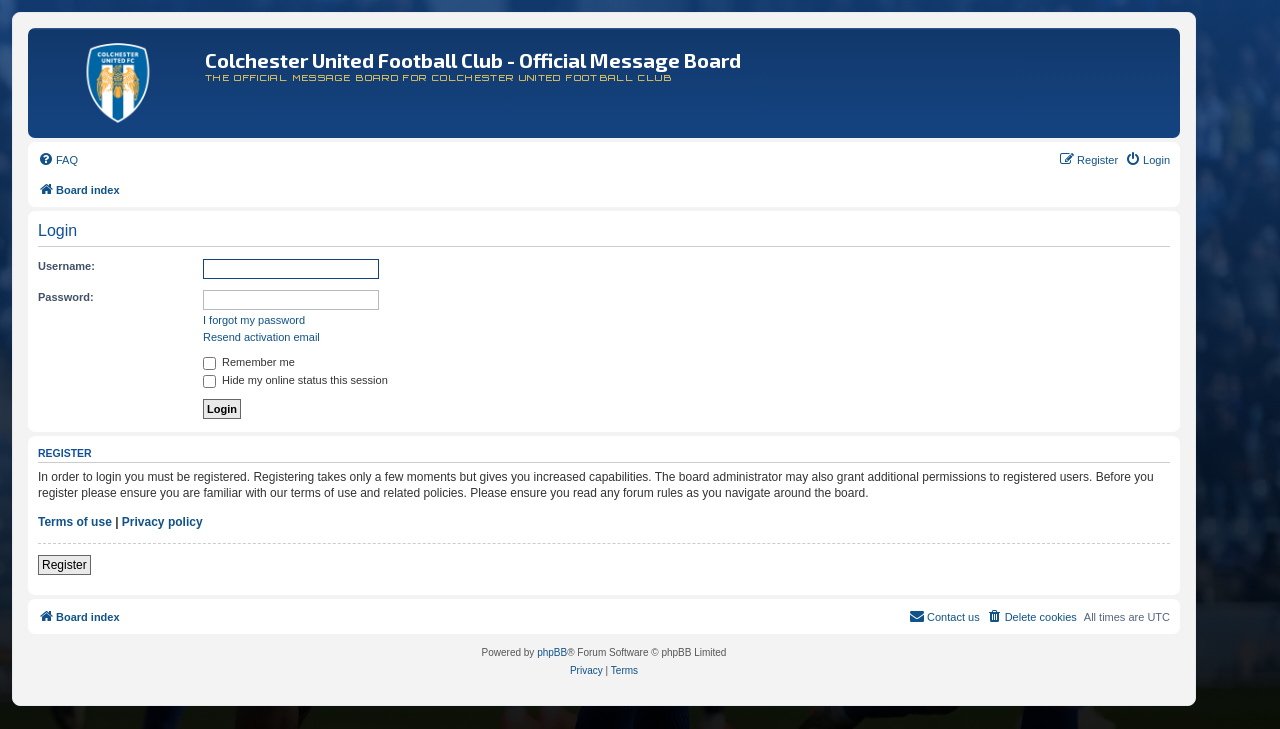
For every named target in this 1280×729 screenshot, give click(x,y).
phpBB (552, 652)
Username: (66, 266)
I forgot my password (254, 320)
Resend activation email (261, 337)
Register (64, 565)
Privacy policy (162, 522)
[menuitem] (58, 160)
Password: (66, 297)
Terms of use (75, 522)
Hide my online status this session (295, 380)
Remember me (249, 362)
